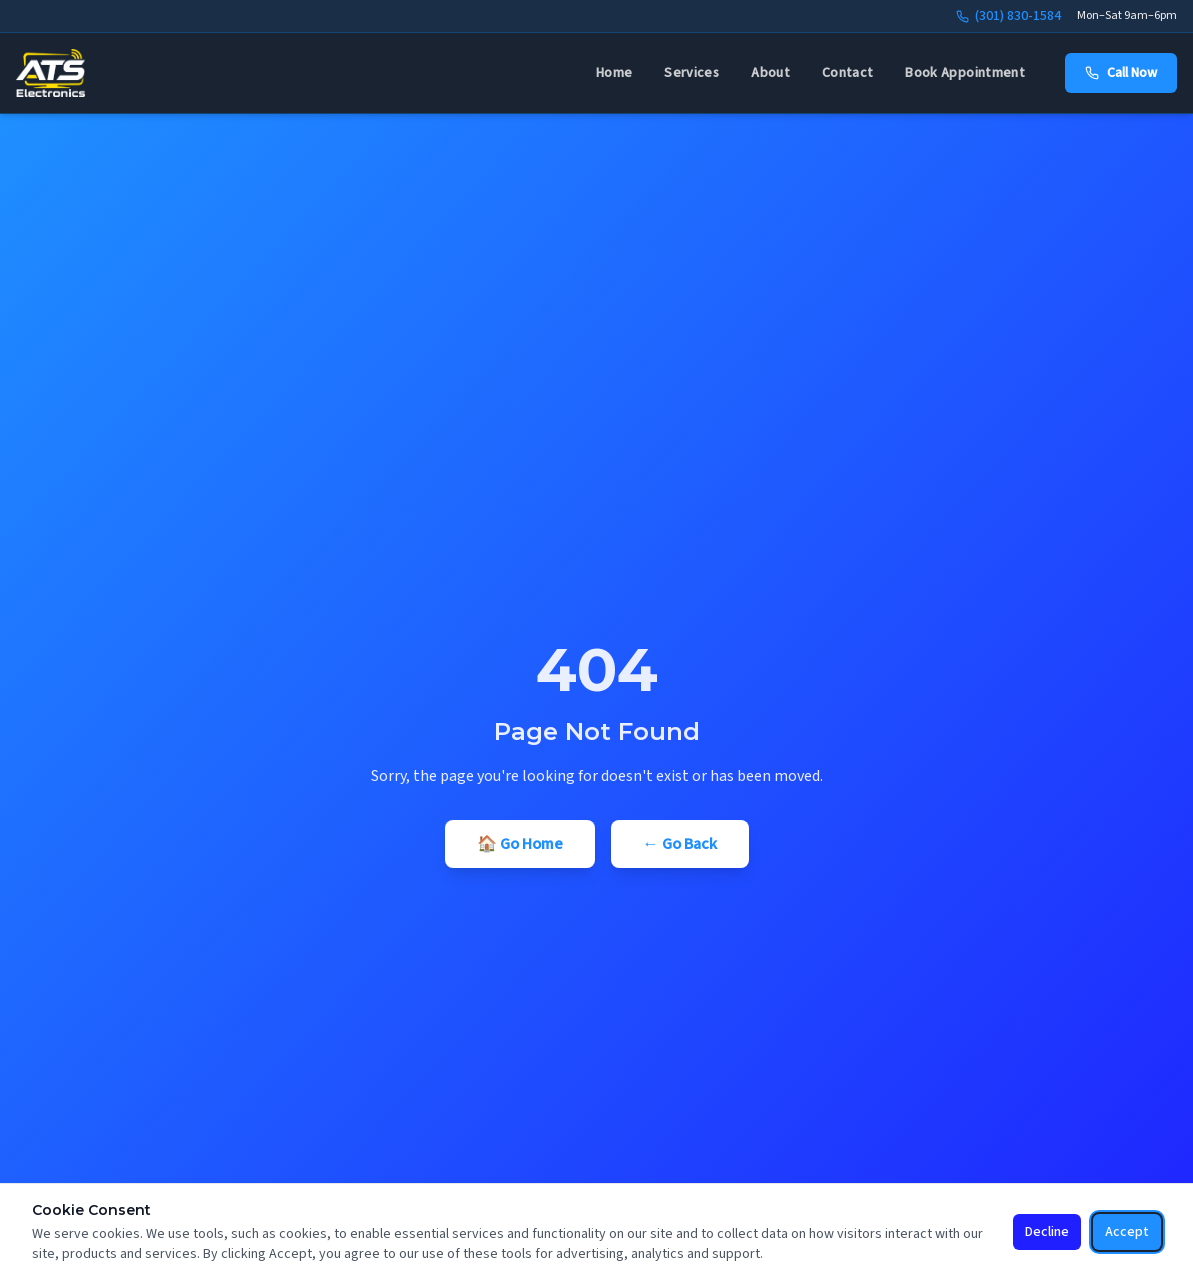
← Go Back (680, 844)
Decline (1047, 1232)
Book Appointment (965, 73)
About (770, 73)
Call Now (1121, 73)
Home (614, 73)
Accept (1127, 1232)
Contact (847, 73)
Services (691, 73)
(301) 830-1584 (1008, 16)
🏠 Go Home (520, 844)
